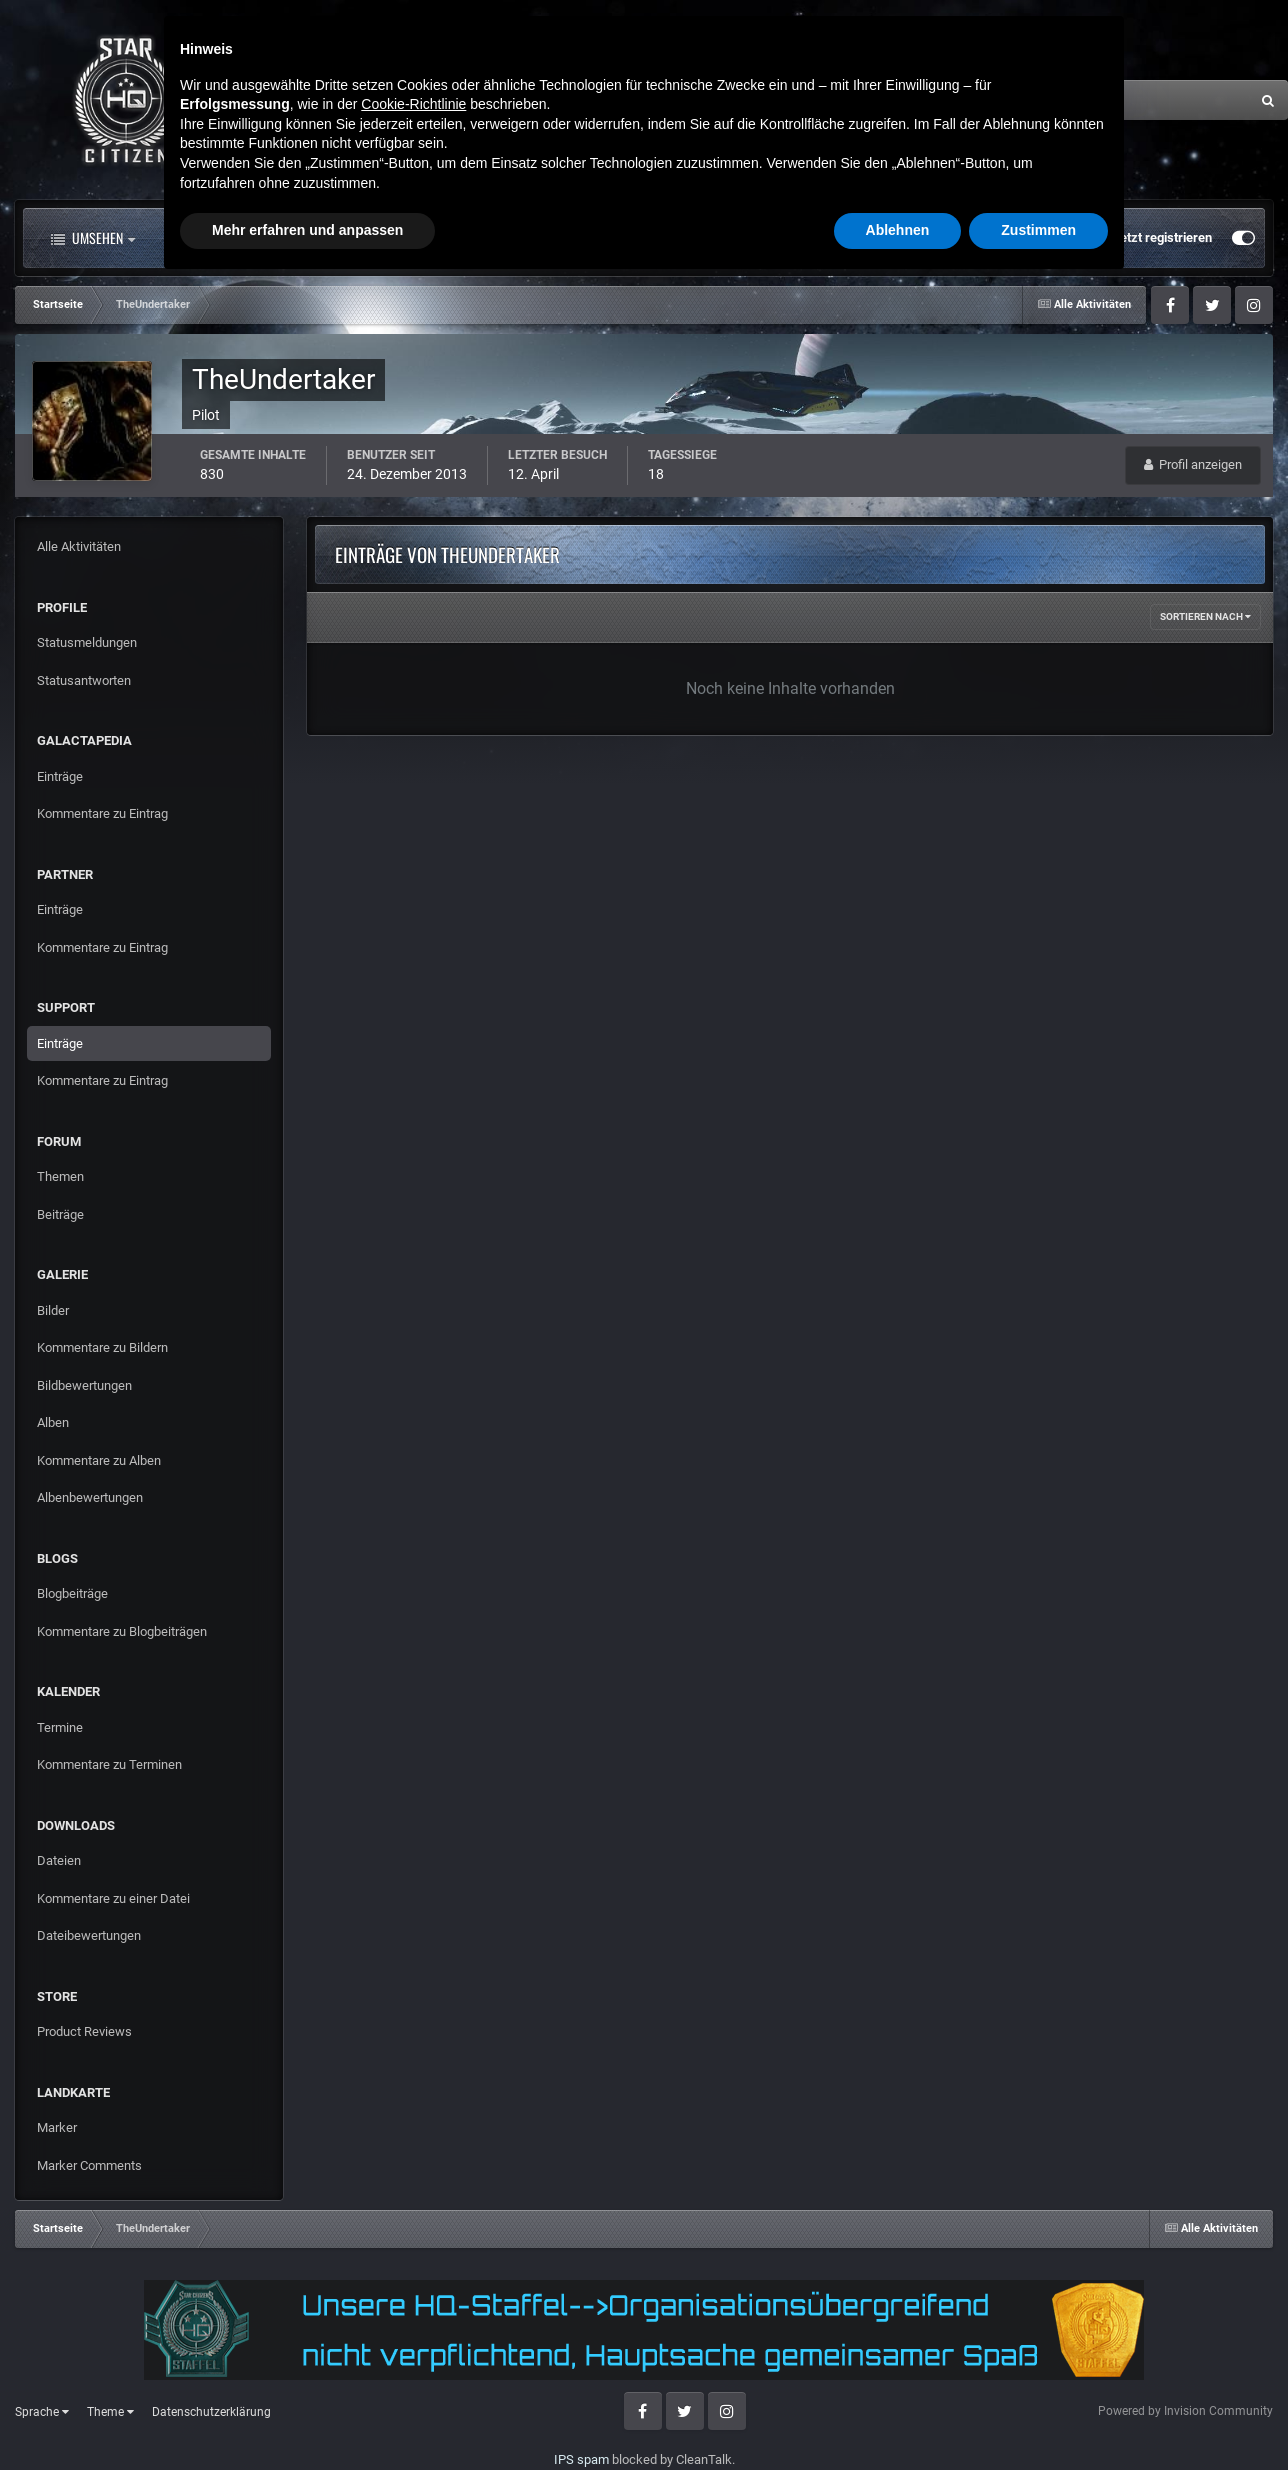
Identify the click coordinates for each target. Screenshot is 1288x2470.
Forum (368, 238)
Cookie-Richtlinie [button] (413, 2289)
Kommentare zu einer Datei (113, 1898)
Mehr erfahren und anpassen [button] (307, 2415)
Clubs (467, 238)
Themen (60, 1176)
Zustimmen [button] (1038, 2415)
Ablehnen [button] (898, 2415)
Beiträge (60, 1214)
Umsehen (93, 238)
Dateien (59, 1860)
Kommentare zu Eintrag (102, 813)
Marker (57, 2127)
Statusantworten (84, 680)
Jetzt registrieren (1162, 237)
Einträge (60, 776)
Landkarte (572, 238)
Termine (60, 1727)
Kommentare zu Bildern (102, 1347)
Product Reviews (84, 2031)
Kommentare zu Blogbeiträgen (122, 1631)
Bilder (53, 1310)
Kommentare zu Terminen (109, 1764)
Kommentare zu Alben (99, 1460)
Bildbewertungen (84, 1385)
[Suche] (1040, 100)
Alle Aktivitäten (234, 238)
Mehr (804, 238)
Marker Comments (89, 2165)
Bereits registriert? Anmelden (1001, 238)
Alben (53, 1422)
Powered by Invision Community (1185, 2411)
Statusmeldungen (87, 642)
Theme (110, 2412)
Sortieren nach (1205, 616)
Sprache (42, 2412)
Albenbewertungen (90, 1497)
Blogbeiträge (72, 1593)
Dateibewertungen (89, 1935)
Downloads (693, 238)
